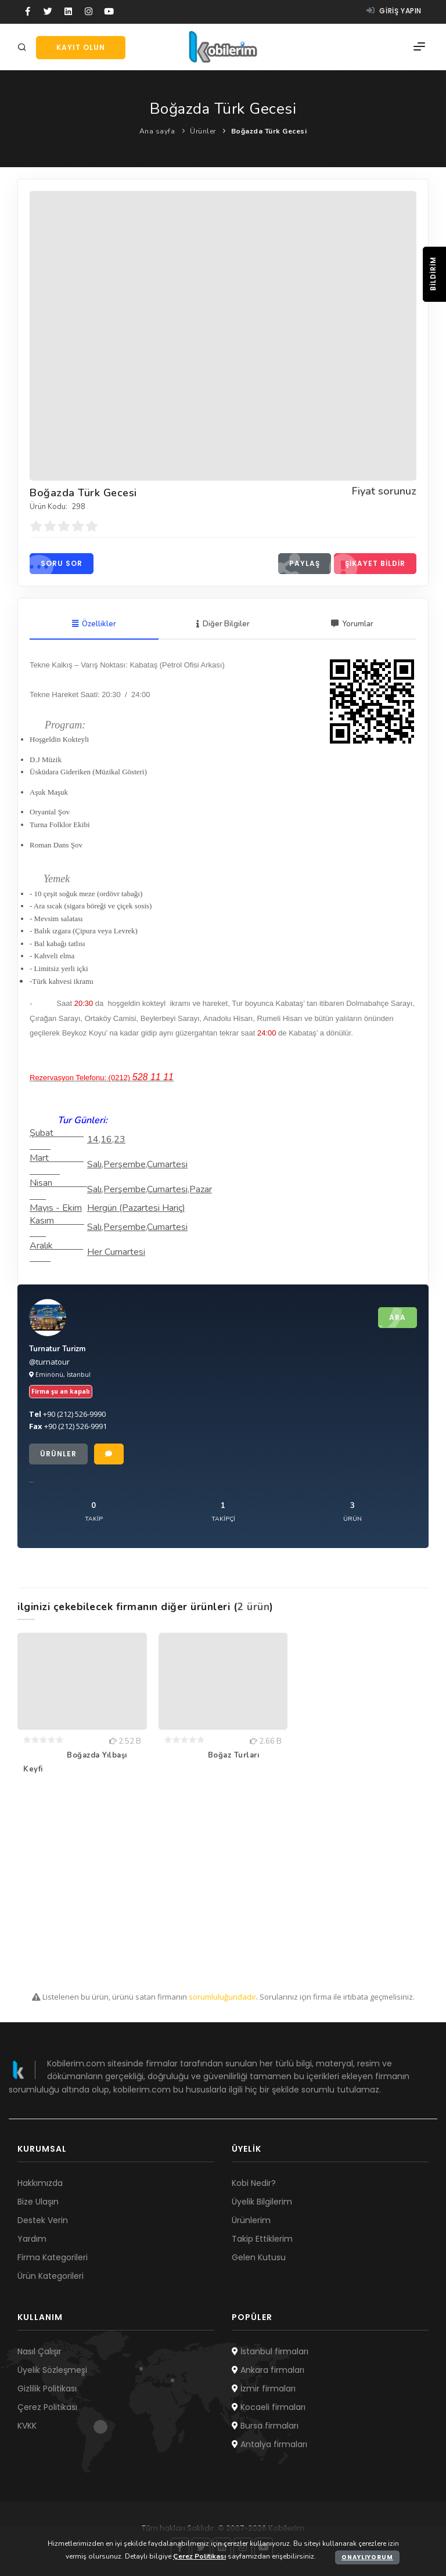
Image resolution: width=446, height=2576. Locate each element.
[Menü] (419, 47)
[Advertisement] (223, 1886)
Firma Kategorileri (52, 2257)
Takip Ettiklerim (262, 2239)
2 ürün (253, 1607)
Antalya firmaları (269, 2444)
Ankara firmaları (268, 2370)
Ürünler (203, 131)
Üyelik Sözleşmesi (52, 2370)
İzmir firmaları (264, 2388)
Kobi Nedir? (254, 2183)
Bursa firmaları (265, 2425)
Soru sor (56, 563)
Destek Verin (42, 2220)
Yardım (31, 2239)
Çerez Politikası (47, 2407)
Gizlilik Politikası (47, 2388)
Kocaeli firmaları (268, 2407)
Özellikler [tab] (94, 624)
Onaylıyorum (367, 2557)
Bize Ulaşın (38, 2201)
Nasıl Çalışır (39, 2351)
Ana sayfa (157, 131)
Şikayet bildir (369, 563)
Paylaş (299, 563)
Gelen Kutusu (259, 2257)
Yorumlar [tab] (352, 624)
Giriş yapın (394, 11)
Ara (392, 1317)
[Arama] (23, 48)
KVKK (27, 2425)
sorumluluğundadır (222, 1996)
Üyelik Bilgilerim (262, 2201)
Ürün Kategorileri (50, 2276)
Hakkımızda (40, 2183)
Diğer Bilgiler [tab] (223, 624)
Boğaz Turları (234, 1755)
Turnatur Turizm (57, 1349)
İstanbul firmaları (270, 2351)
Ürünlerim (251, 2220)
